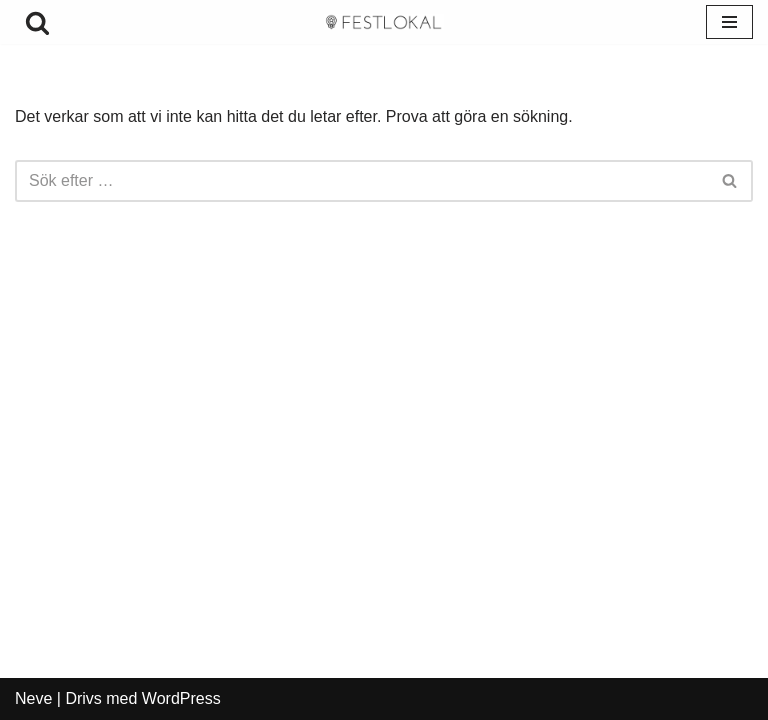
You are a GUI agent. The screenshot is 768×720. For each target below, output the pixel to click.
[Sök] (37, 22)
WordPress (181, 698)
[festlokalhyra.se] (384, 22)
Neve (33, 698)
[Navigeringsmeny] (729, 22)
